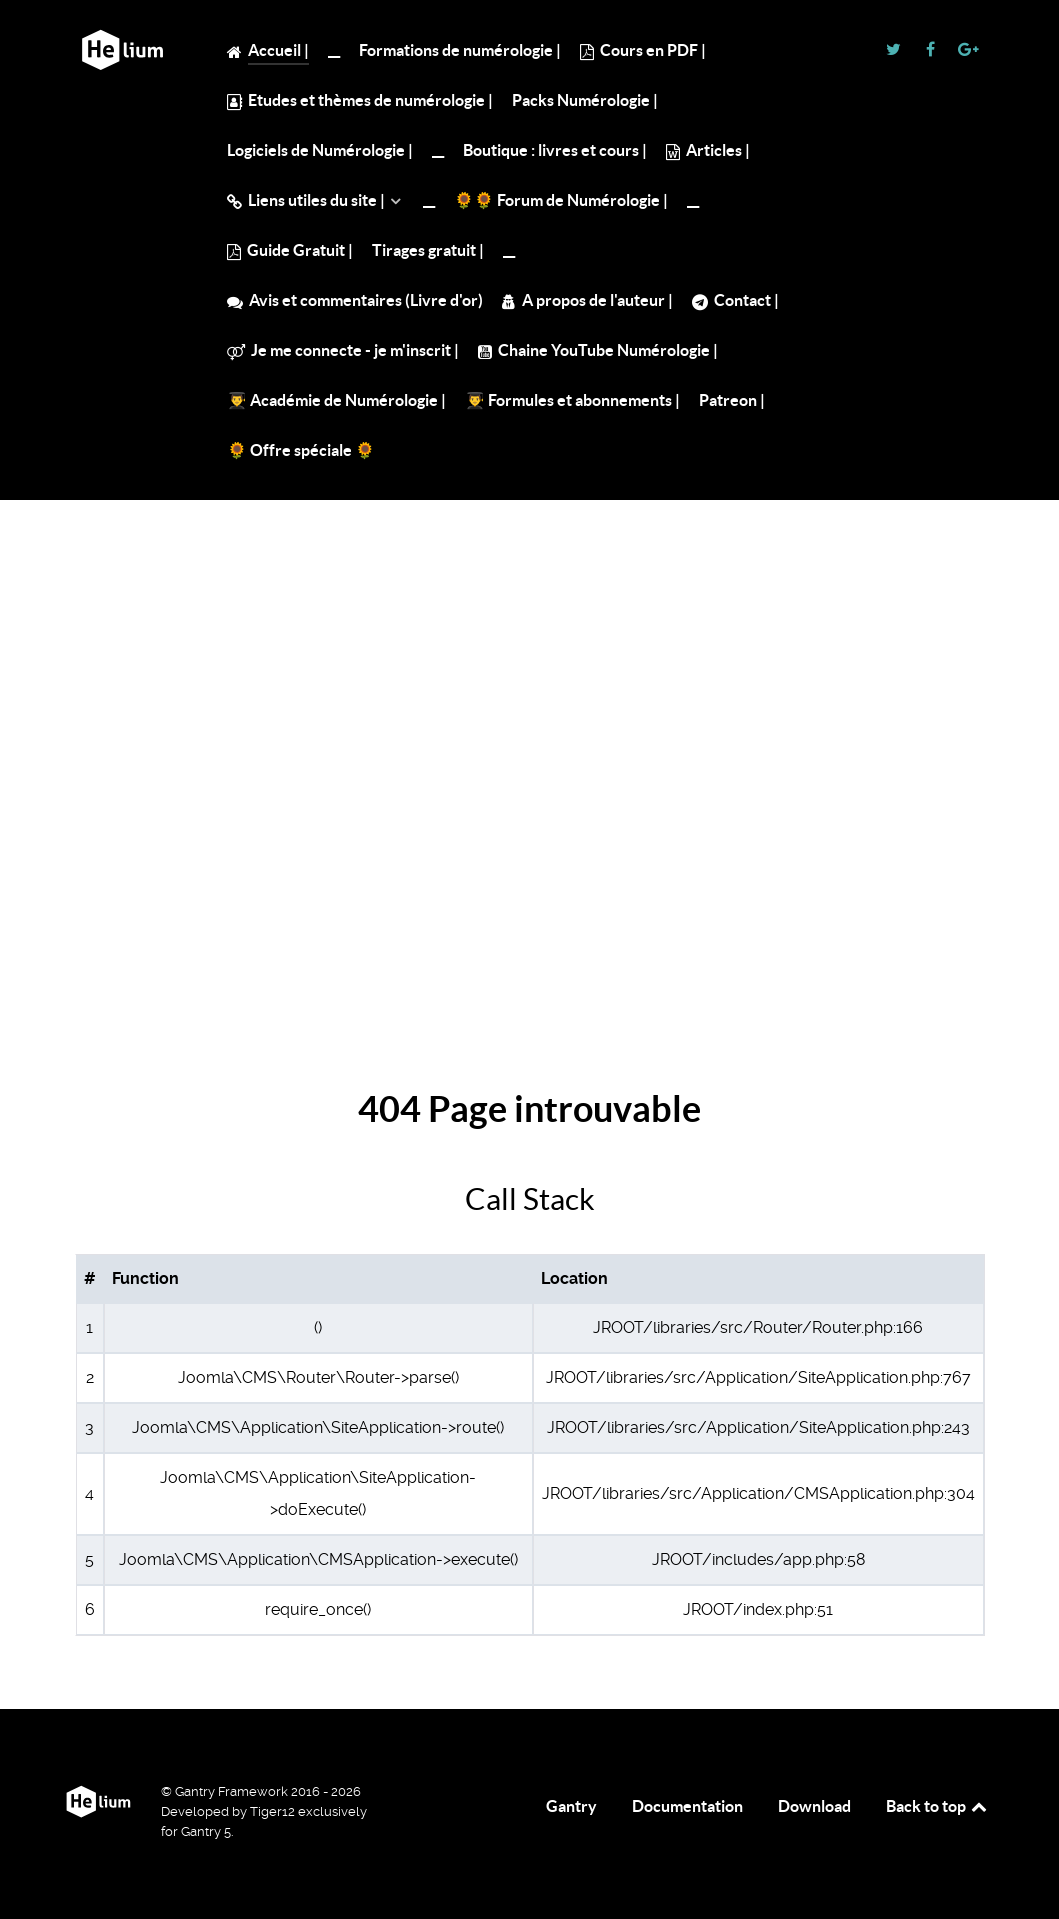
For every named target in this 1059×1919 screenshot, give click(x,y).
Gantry (571, 1806)
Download (814, 1806)
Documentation (687, 1806)
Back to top (938, 1806)
